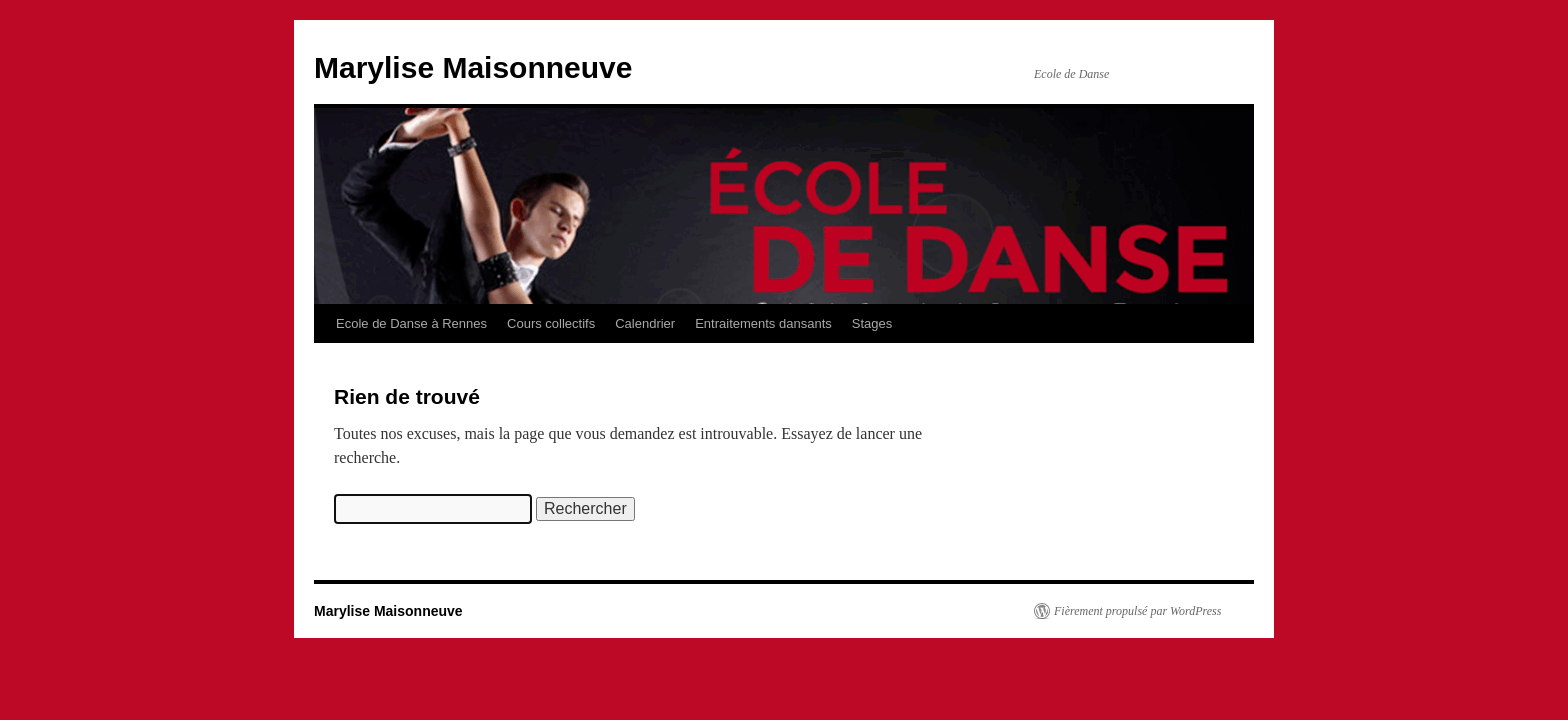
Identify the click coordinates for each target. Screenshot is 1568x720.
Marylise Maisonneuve (473, 67)
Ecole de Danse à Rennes (411, 323)
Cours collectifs (551, 323)
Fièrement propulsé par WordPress (1137, 611)
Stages (872, 323)
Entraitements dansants (763, 323)
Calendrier (645, 323)
